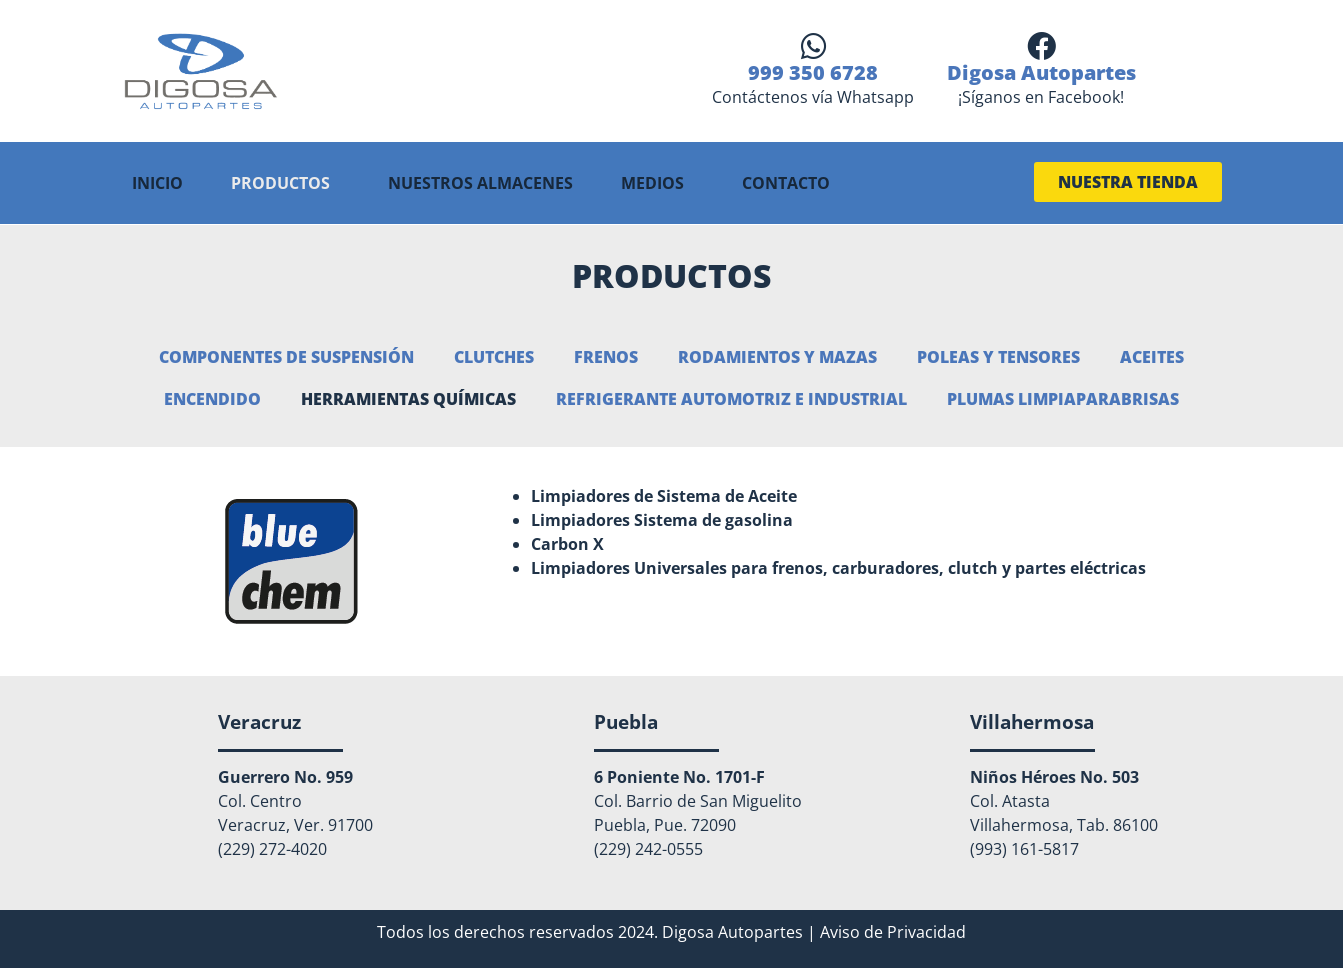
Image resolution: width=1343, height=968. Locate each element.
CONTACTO (786, 183)
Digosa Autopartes (1041, 72)
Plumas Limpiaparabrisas (1063, 398)
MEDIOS (652, 183)
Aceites (1152, 356)
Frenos (606, 356)
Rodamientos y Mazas (777, 356)
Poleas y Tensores (998, 356)
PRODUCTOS (280, 183)
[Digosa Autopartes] (1041, 46)
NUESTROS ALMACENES (480, 183)
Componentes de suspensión (286, 356)
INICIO (157, 183)
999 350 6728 (813, 72)
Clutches (494, 356)
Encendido (212, 398)
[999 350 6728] (813, 46)
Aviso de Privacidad (893, 930)
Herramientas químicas (408, 398)
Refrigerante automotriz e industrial (731, 398)
